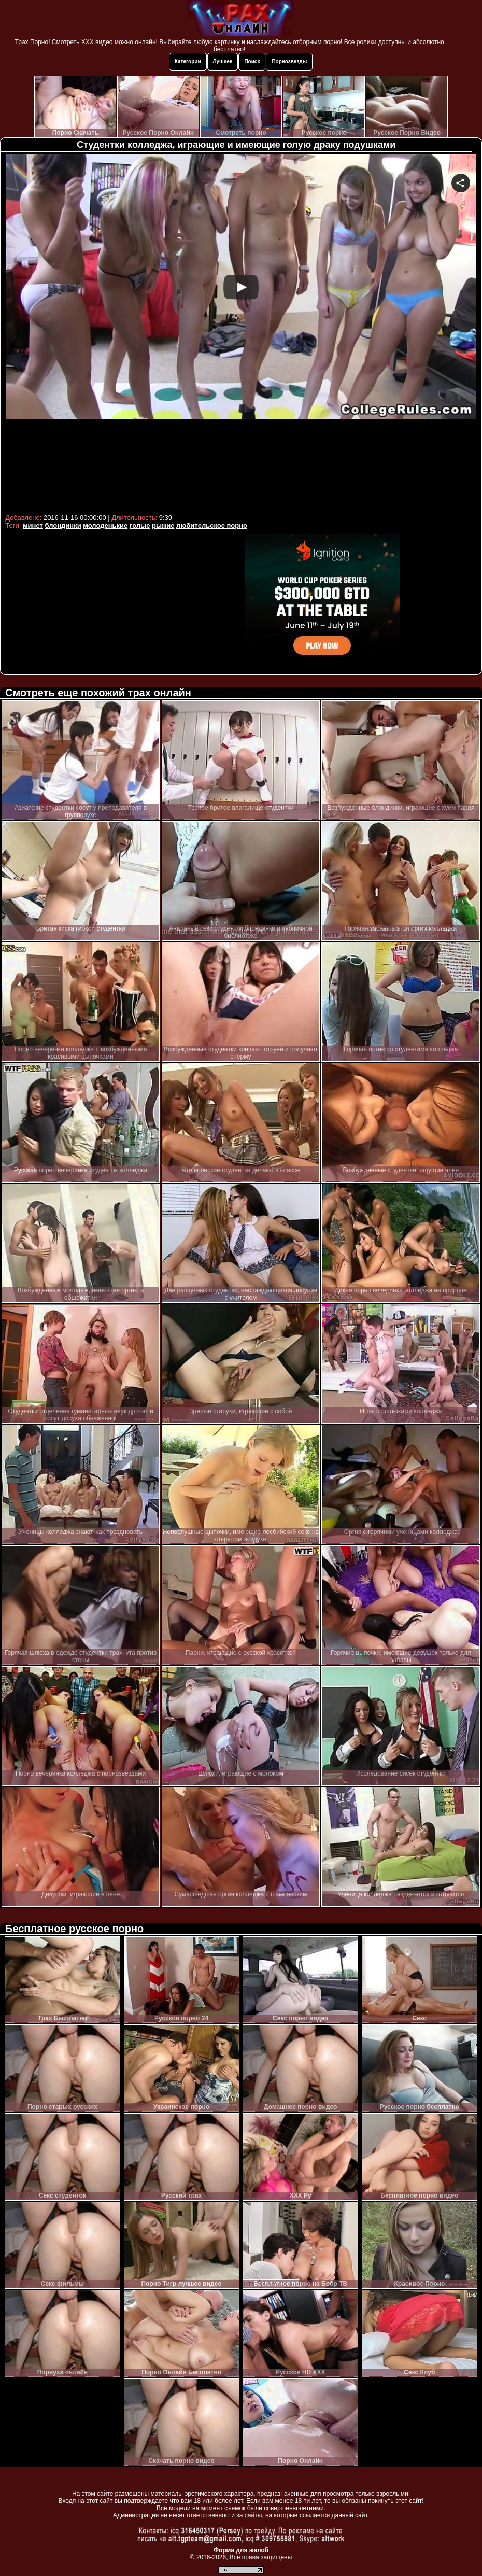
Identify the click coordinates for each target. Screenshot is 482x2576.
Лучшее (223, 61)
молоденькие (105, 525)
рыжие (163, 525)
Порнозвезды (289, 61)
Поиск (252, 61)
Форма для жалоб (241, 2550)
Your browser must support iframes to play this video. (240, 332)
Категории (188, 61)
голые (140, 525)
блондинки (63, 525)
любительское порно (211, 525)
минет (33, 525)
